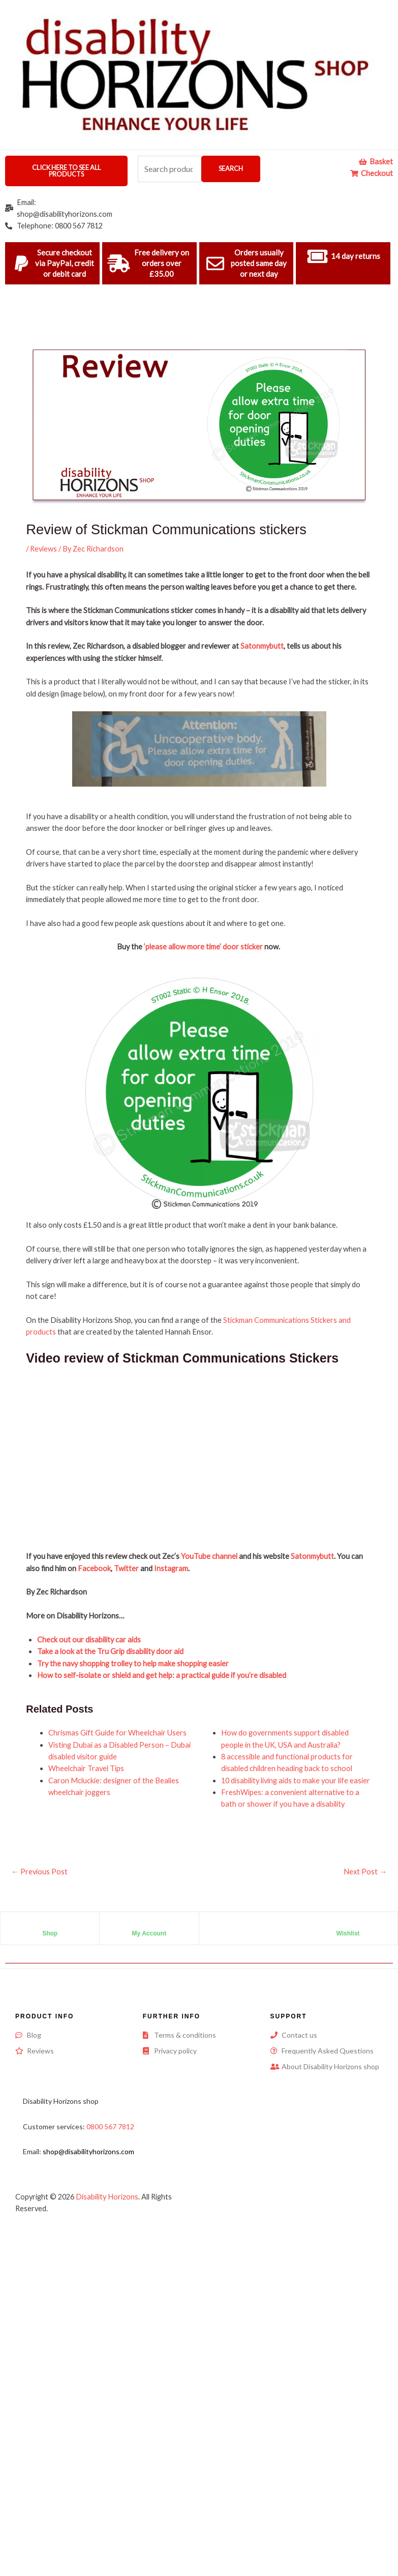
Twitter (126, 1568)
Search (231, 168)
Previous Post (39, 1871)
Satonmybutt (262, 646)
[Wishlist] (348, 1925)
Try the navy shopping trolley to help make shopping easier (133, 1663)
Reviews (43, 548)
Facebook (94, 1568)
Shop (49, 1933)
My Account (149, 1933)
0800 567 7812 (110, 2126)
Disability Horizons (107, 2196)
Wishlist (347, 1933)
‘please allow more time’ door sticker (203, 946)
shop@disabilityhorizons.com (88, 2151)
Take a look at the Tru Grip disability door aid (110, 1651)
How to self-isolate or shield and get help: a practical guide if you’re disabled (161, 1675)
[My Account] (149, 1925)
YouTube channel (209, 1556)
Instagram (171, 1568)
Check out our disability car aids (89, 1639)
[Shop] (50, 1925)
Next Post (365, 1871)
